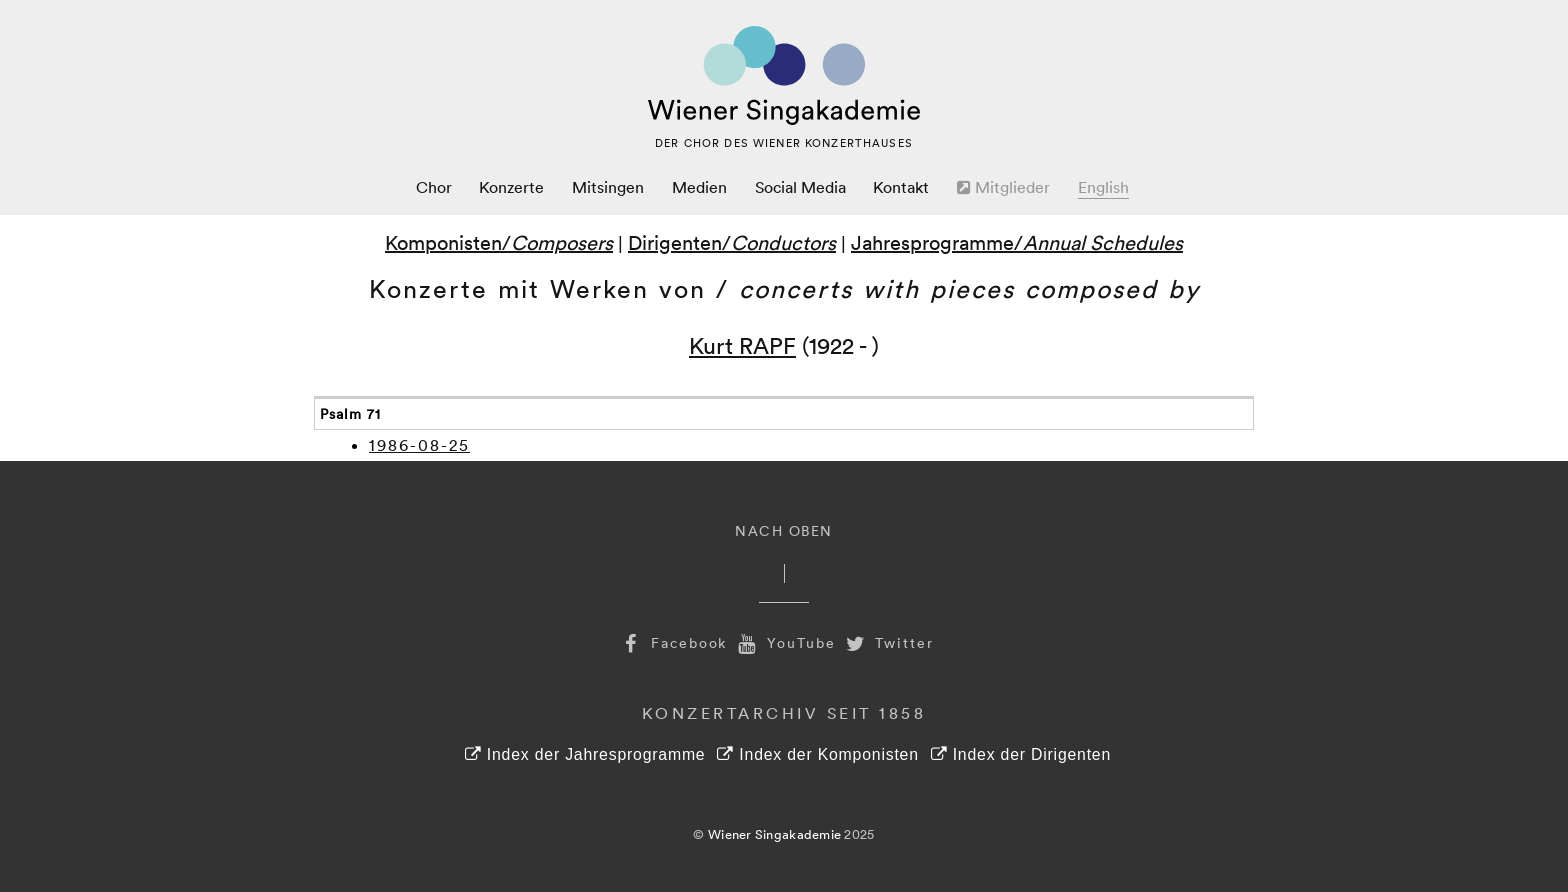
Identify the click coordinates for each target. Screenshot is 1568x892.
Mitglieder (1003, 187)
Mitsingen (608, 187)
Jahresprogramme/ (1017, 242)
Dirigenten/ (732, 242)
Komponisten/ (499, 242)
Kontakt (901, 187)
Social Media (800, 187)
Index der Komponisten (817, 754)
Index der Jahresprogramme (585, 754)
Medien (699, 187)
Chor (434, 187)
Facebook (672, 642)
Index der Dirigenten (1021, 754)
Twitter (888, 642)
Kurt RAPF (742, 344)
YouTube (784, 642)
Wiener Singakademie (774, 834)
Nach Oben (784, 530)
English (1103, 187)
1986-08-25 (419, 445)
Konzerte (511, 187)
